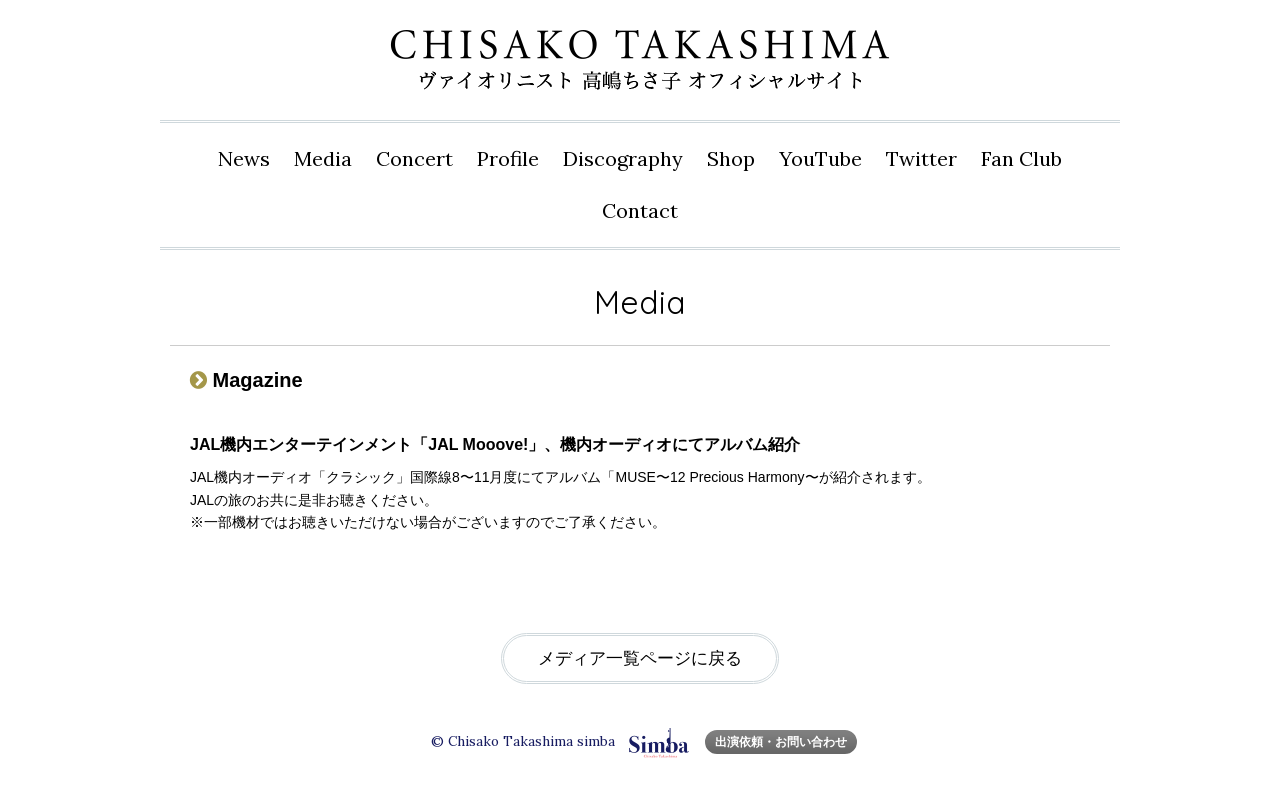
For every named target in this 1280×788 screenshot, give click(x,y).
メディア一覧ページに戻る (640, 658)
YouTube (820, 158)
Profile (508, 158)
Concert (414, 158)
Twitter (921, 158)
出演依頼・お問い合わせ (781, 741)
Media (323, 158)
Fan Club (1021, 158)
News (244, 158)
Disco (623, 159)
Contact (640, 210)
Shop (731, 158)
